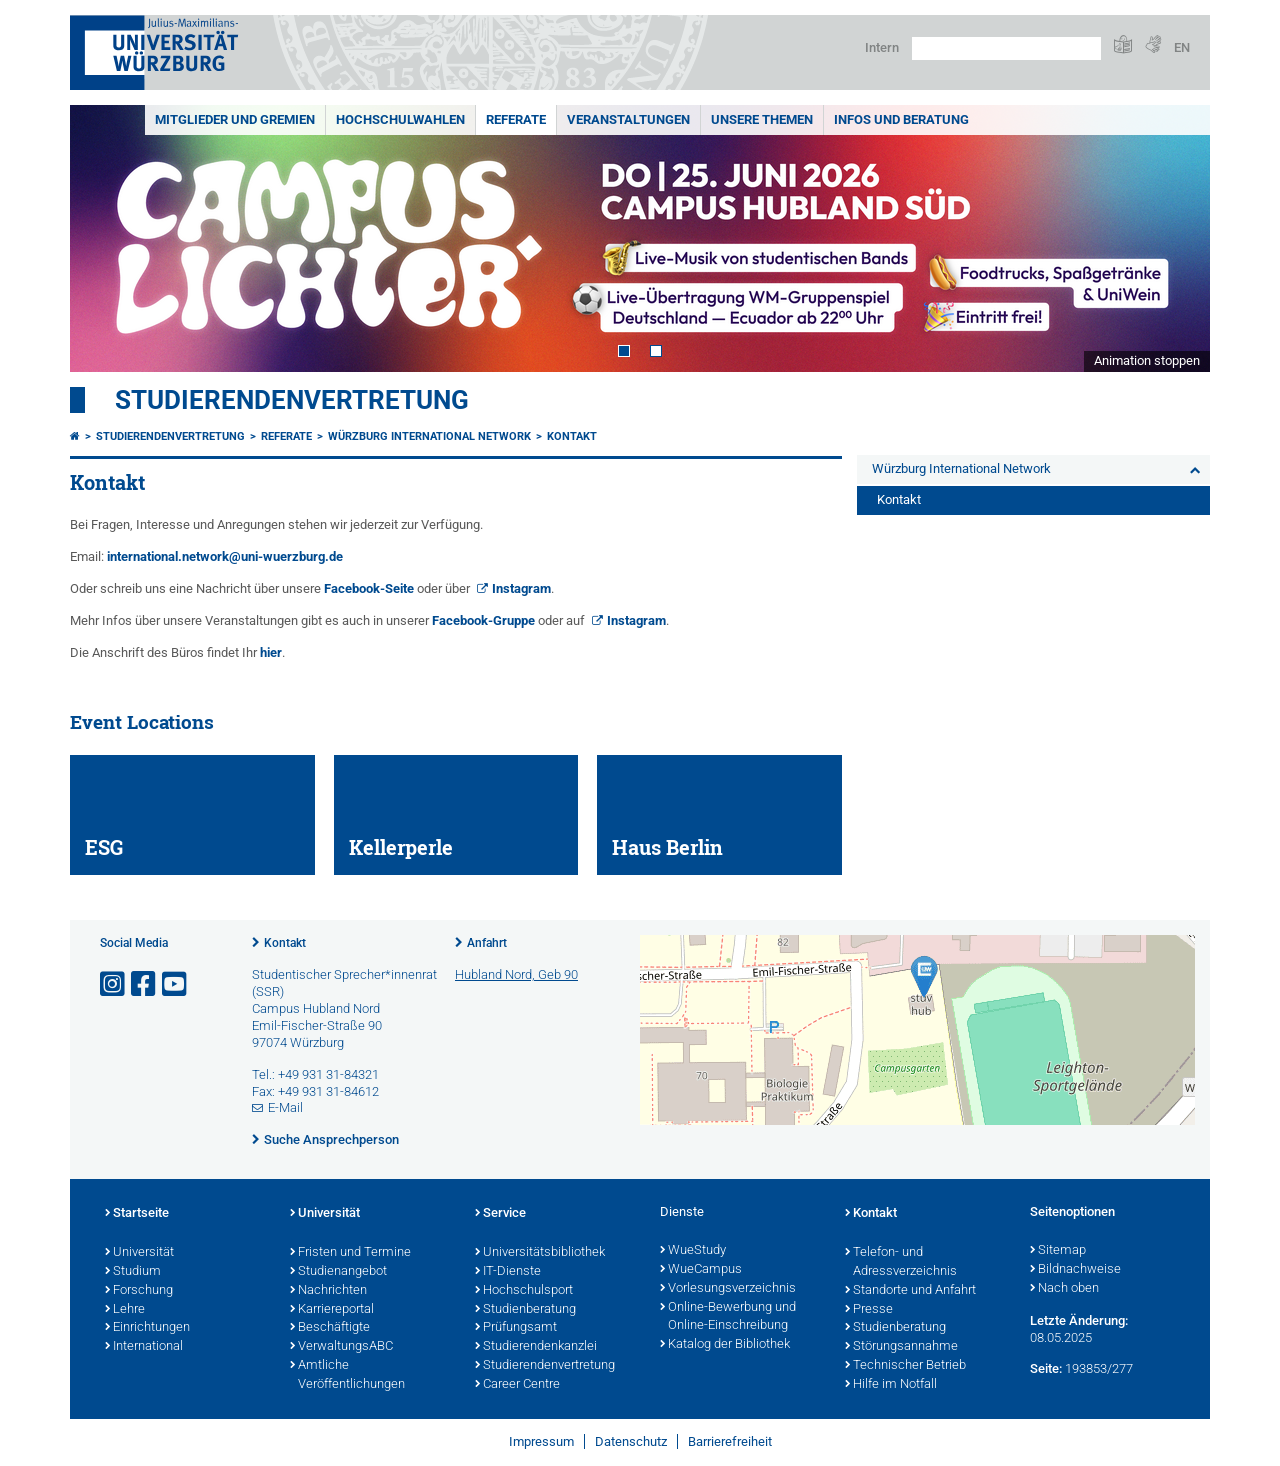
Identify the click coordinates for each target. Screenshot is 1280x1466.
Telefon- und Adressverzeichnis (901, 1262)
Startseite (137, 1214)
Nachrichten (328, 1291)
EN (1182, 47)
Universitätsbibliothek (540, 1253)
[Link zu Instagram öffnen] (114, 984)
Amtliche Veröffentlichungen (347, 1375)
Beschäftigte (330, 1328)
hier (271, 652)
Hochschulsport (524, 1291)
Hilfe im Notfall (891, 1385)
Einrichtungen (147, 1328)
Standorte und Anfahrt (910, 1291)
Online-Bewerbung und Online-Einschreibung (728, 1317)
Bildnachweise (1075, 1270)
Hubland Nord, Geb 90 (516, 974)
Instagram (521, 588)
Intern (882, 47)
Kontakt (572, 436)
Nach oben (1064, 1289)
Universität (139, 1253)
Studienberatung (525, 1310)
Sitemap (1058, 1251)
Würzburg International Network (429, 436)
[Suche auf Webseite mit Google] (1006, 48)
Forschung (139, 1291)
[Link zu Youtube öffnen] (176, 984)
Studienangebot (338, 1272)
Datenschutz (631, 1441)
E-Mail (285, 1107)
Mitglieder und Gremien (235, 119)
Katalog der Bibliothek (725, 1345)
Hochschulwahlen (400, 119)
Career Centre (517, 1385)
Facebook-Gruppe (483, 620)
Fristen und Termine (350, 1253)
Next (1175, 238)
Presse (869, 1310)
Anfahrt (487, 943)
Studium (133, 1272)
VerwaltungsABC (341, 1347)
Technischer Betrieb (905, 1366)
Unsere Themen (762, 119)
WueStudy (693, 1251)
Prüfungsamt (516, 1328)
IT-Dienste (508, 1272)
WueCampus (701, 1270)
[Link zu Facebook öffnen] (145, 984)
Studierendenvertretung (292, 400)
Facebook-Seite (369, 588)
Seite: (1046, 1368)
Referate (516, 119)
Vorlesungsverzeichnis (728, 1289)
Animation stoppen (1147, 360)
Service (500, 1214)
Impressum (541, 1441)
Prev (105, 238)
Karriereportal (332, 1310)
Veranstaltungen (628, 119)
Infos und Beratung (901, 119)
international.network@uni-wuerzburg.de (225, 556)
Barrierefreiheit (730, 1441)
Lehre (125, 1310)
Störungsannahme (901, 1347)
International (144, 1347)
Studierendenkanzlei (536, 1347)
